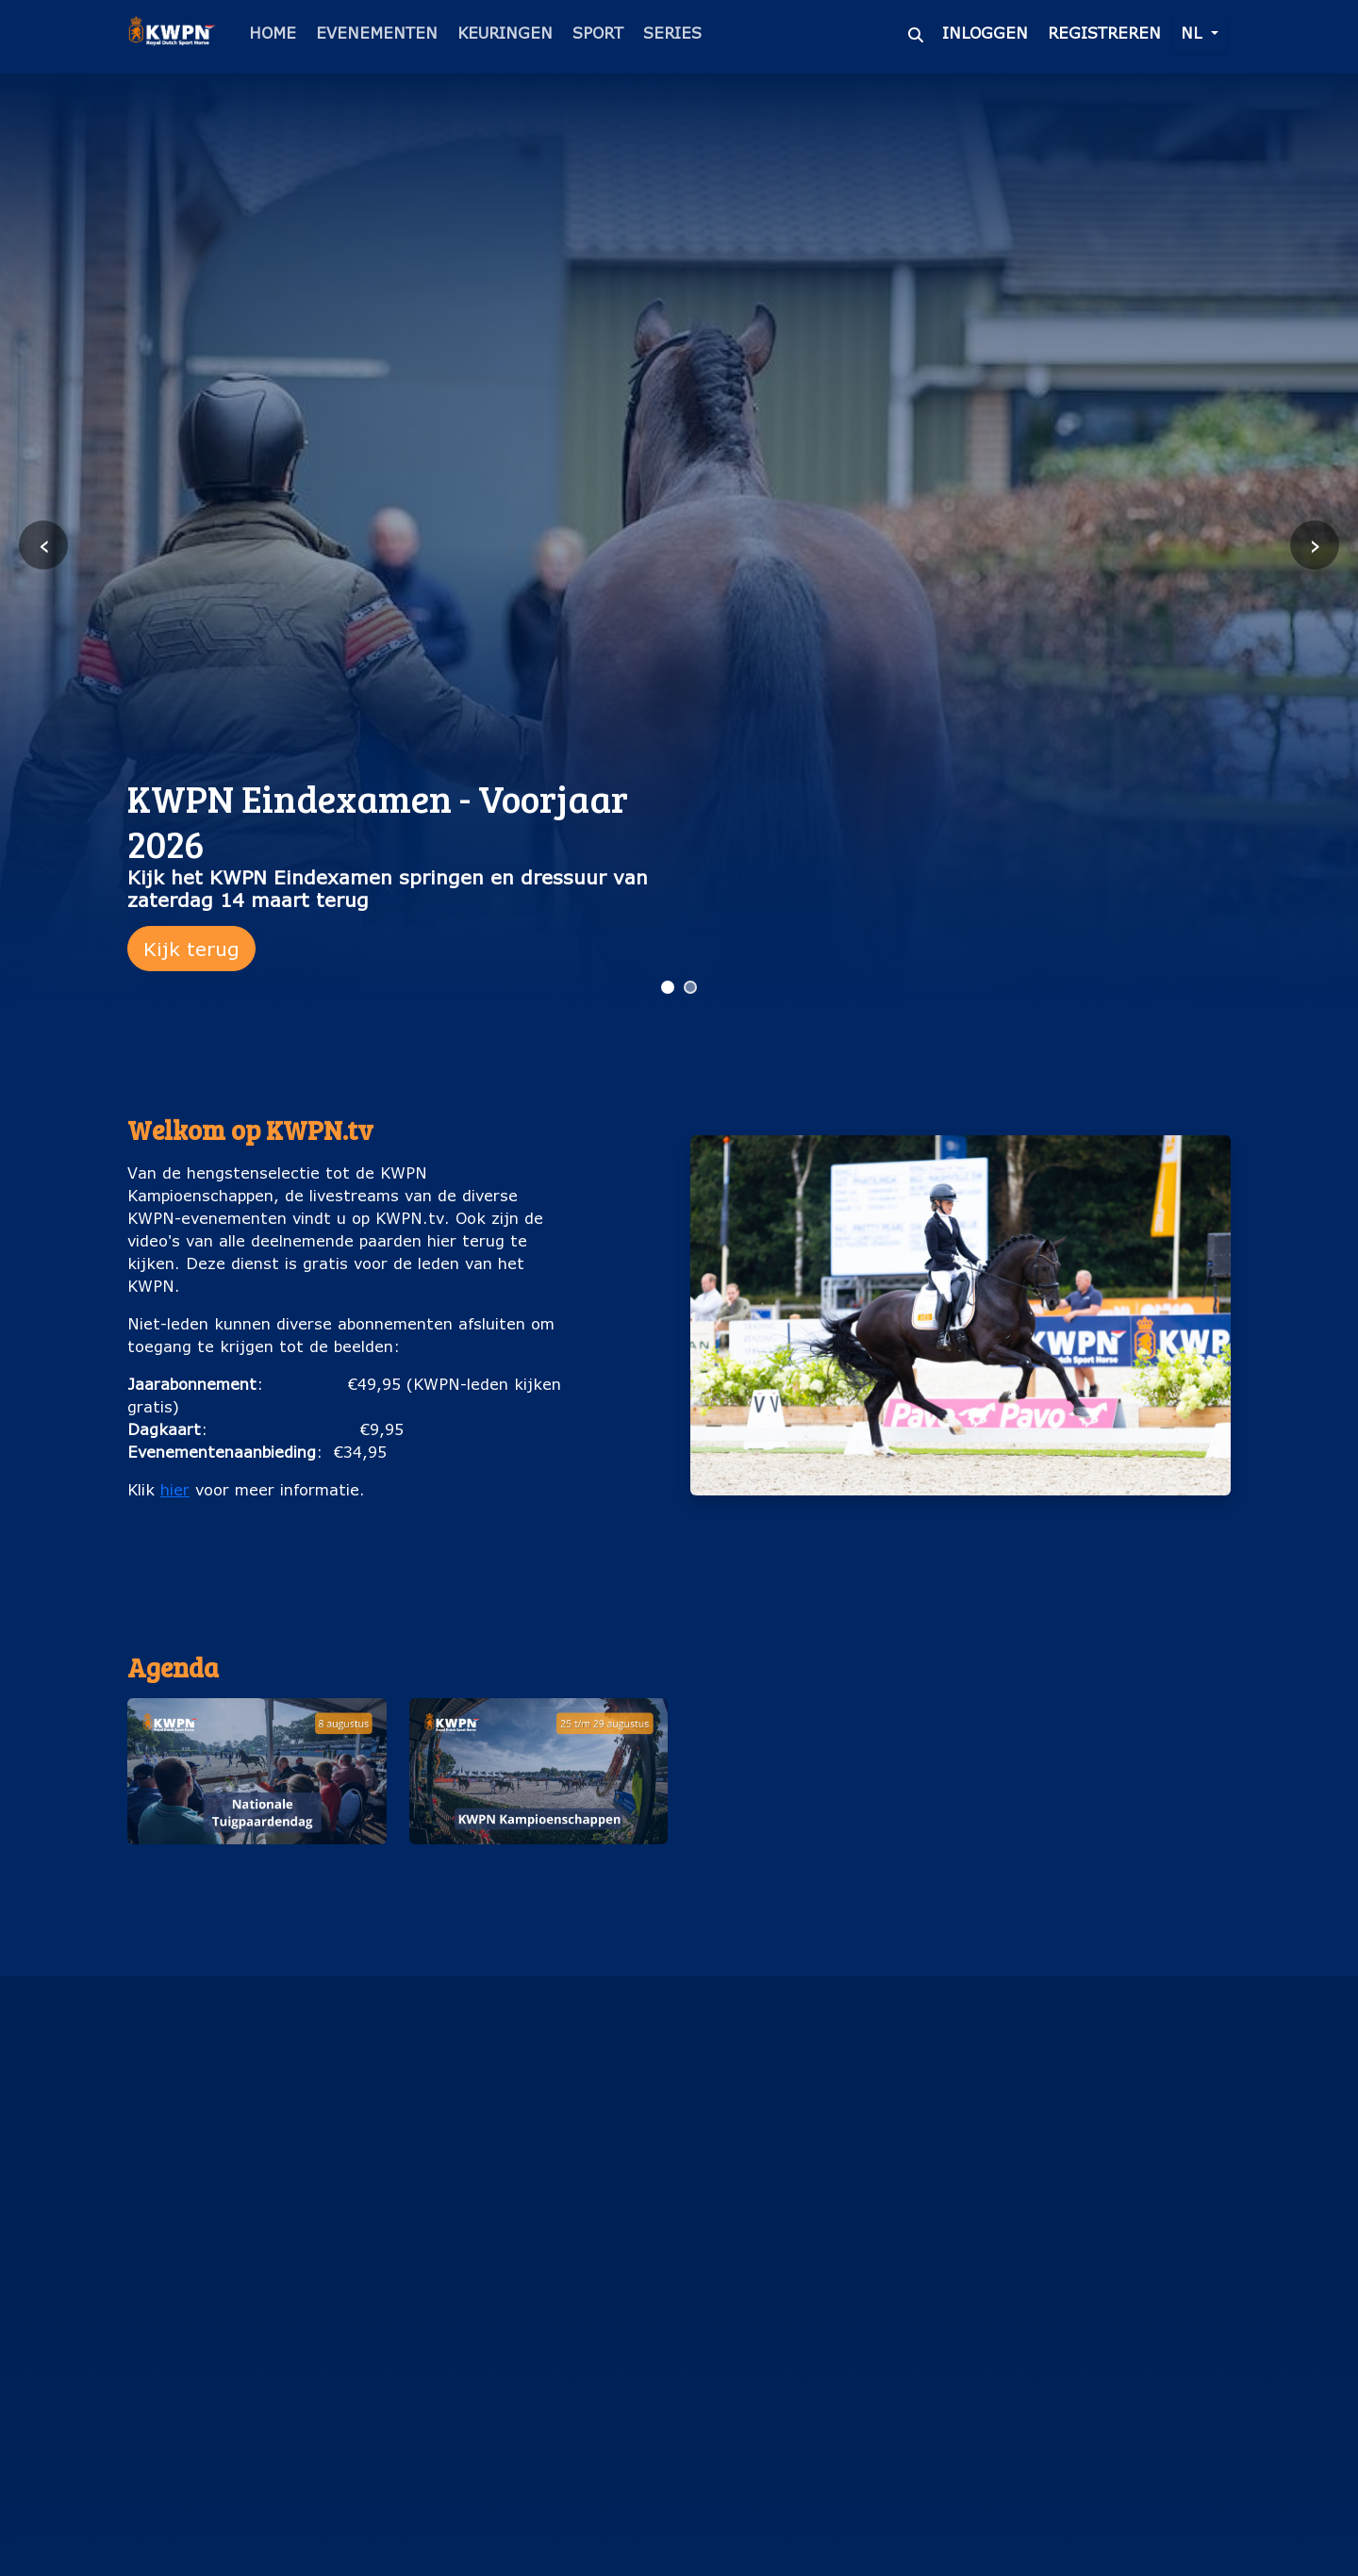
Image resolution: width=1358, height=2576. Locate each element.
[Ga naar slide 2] (690, 987)
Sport (597, 32)
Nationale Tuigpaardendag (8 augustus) (256, 1874)
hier (175, 1489)
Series (672, 32)
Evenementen (377, 32)
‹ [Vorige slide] (44, 544)
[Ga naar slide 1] (667, 987)
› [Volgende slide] (1315, 544)
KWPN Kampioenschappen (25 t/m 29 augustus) (538, 1874)
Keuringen (505, 32)
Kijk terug (191, 948)
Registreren (1104, 32)
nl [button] (1194, 32)
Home (272, 32)
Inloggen (985, 32)
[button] (257, 1802)
